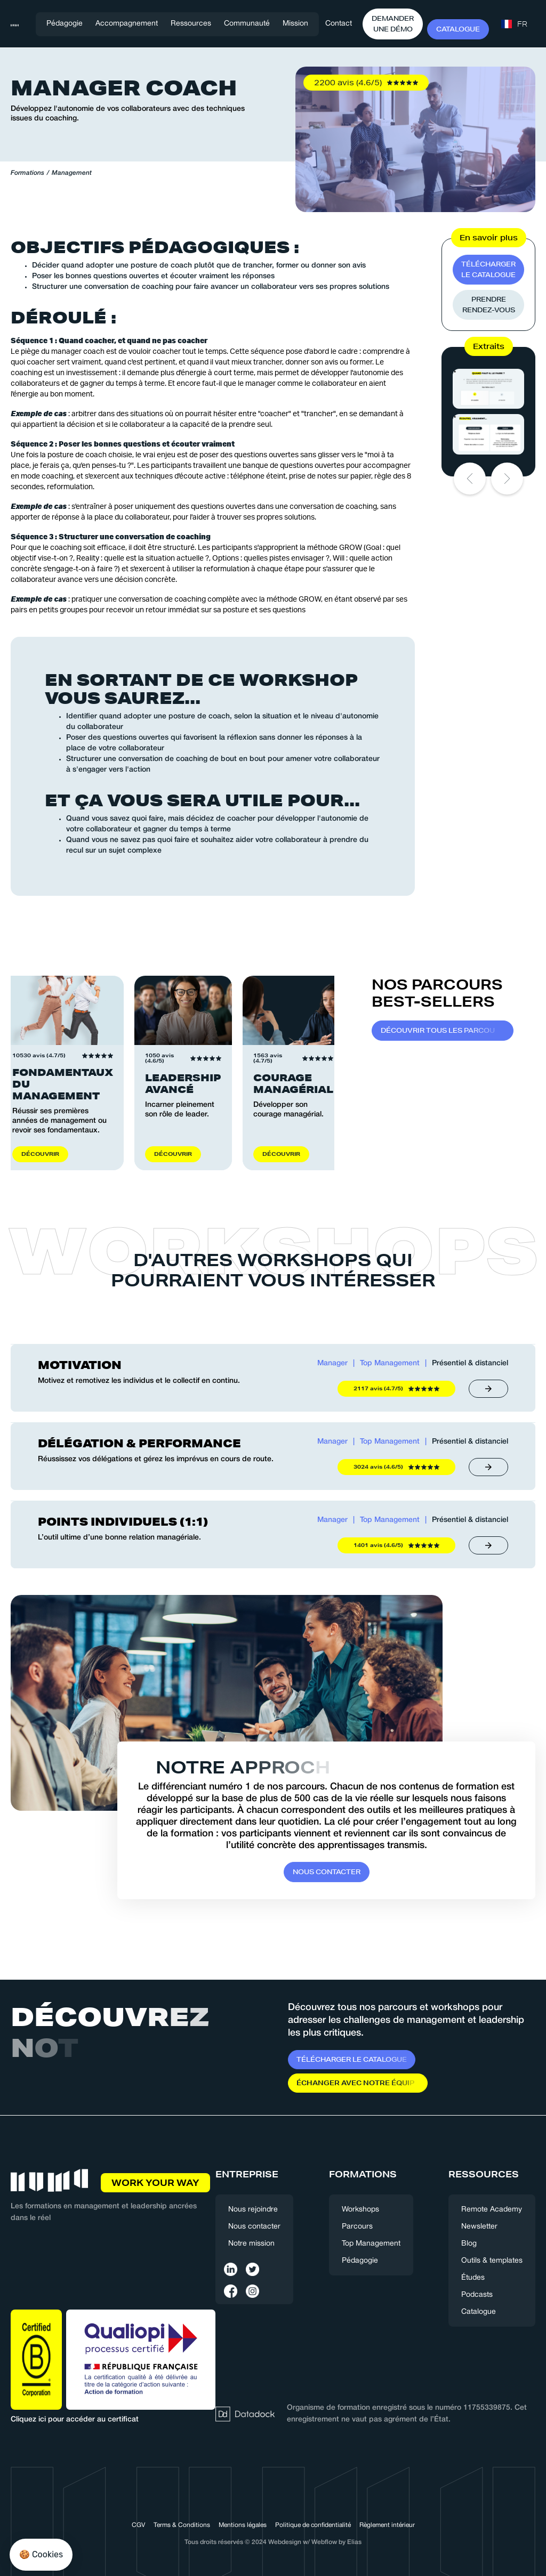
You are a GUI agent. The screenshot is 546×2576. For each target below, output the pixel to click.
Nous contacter (254, 2226)
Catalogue (478, 2311)
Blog (469, 2243)
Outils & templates (492, 2260)
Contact (338, 23)
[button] (126, 24)
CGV (138, 2525)
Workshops (360, 2209)
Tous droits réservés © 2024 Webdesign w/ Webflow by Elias (273, 2542)
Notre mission (251, 2243)
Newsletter (479, 2226)
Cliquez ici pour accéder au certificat (75, 2419)
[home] (15, 24)
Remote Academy (491, 2209)
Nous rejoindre (253, 2209)
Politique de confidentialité (313, 2525)
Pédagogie (64, 23)
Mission (295, 23)
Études (473, 2277)
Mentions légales (243, 2525)
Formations (27, 173)
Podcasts (477, 2294)
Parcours (357, 2226)
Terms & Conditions (182, 2525)
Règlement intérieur (387, 2525)
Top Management (371, 2243)
